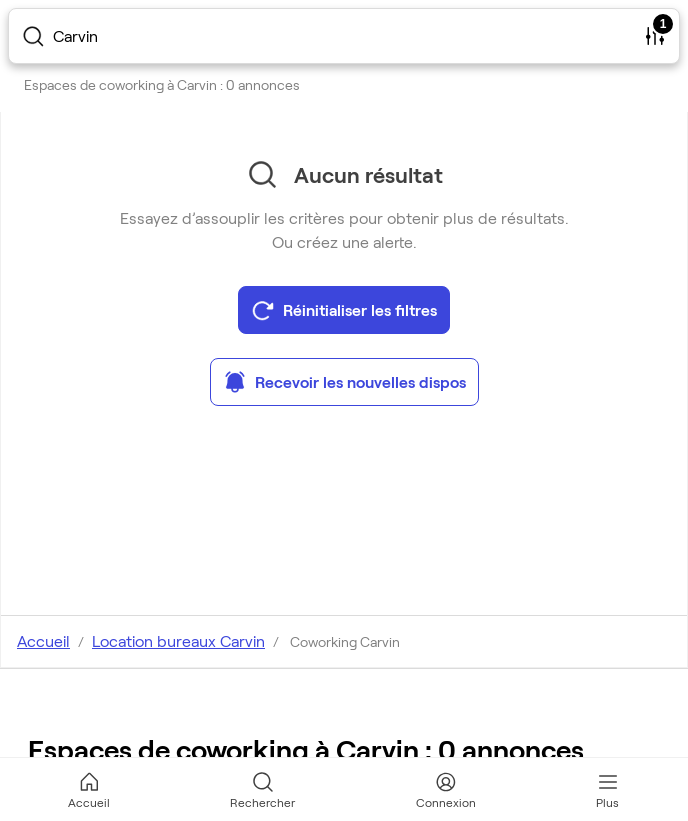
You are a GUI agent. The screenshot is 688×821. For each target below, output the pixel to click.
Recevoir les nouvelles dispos (344, 382)
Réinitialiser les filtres (344, 310)
